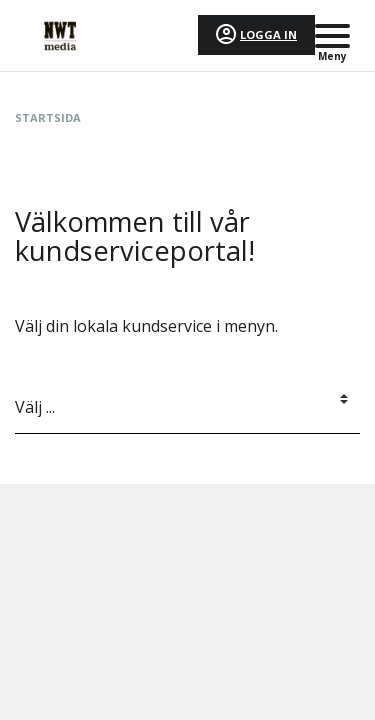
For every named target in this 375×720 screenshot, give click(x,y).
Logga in (268, 34)
